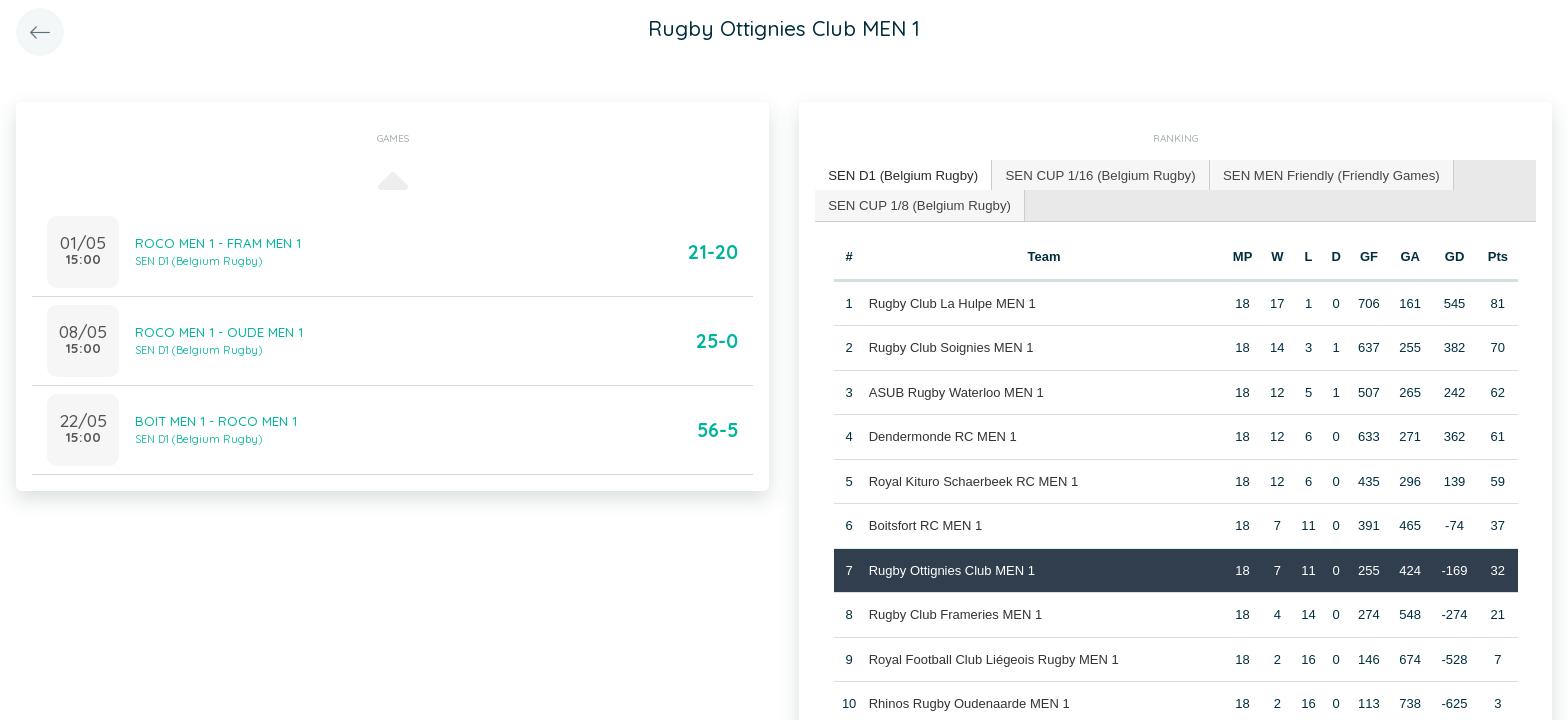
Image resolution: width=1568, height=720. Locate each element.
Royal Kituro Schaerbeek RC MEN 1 (973, 479)
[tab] (902, 175)
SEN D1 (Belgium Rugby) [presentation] (901, 174)
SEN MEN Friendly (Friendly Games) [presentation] (1322, 174)
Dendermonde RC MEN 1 (942, 435)
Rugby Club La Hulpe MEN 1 (951, 301)
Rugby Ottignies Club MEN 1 (951, 568)
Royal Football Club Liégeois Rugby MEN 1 (993, 657)
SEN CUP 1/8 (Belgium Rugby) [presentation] (918, 203)
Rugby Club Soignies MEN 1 (950, 346)
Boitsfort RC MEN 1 (924, 524)
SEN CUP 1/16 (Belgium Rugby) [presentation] (1095, 174)
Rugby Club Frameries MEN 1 (954, 613)
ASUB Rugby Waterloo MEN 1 (955, 390)
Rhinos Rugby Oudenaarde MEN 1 (968, 702)
